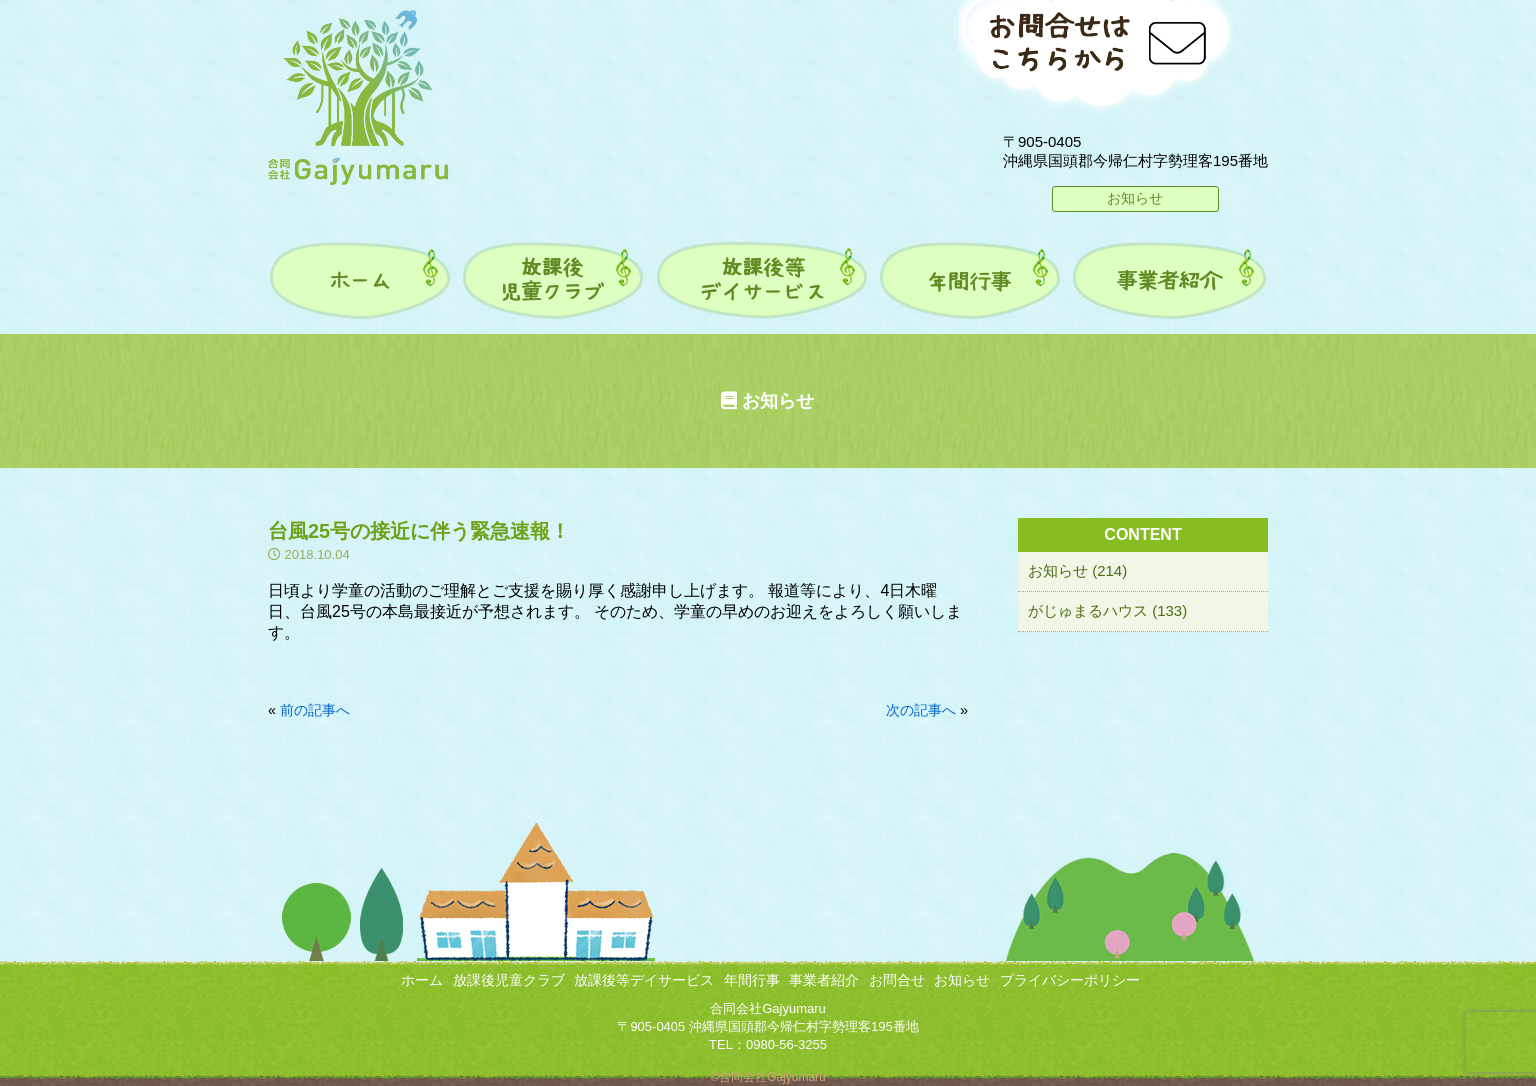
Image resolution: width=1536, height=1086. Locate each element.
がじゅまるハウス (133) (1107, 610)
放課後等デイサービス (644, 980)
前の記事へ (315, 710)
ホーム (422, 980)
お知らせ (1135, 198)
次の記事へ (921, 710)
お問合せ (897, 980)
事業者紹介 (824, 980)
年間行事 (752, 980)
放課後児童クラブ (509, 980)
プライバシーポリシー (1070, 980)
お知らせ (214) (1077, 570)
